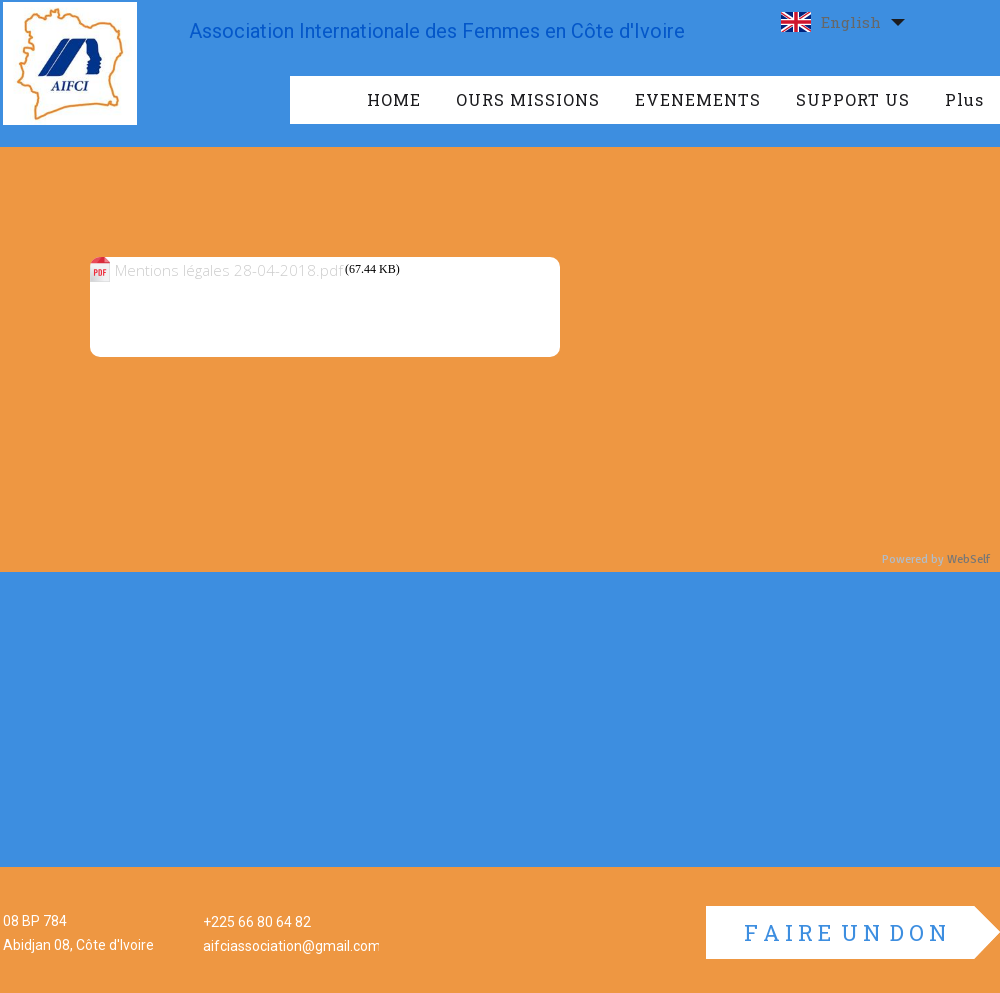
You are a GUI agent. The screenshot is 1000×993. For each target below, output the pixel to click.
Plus (964, 99)
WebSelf (968, 559)
